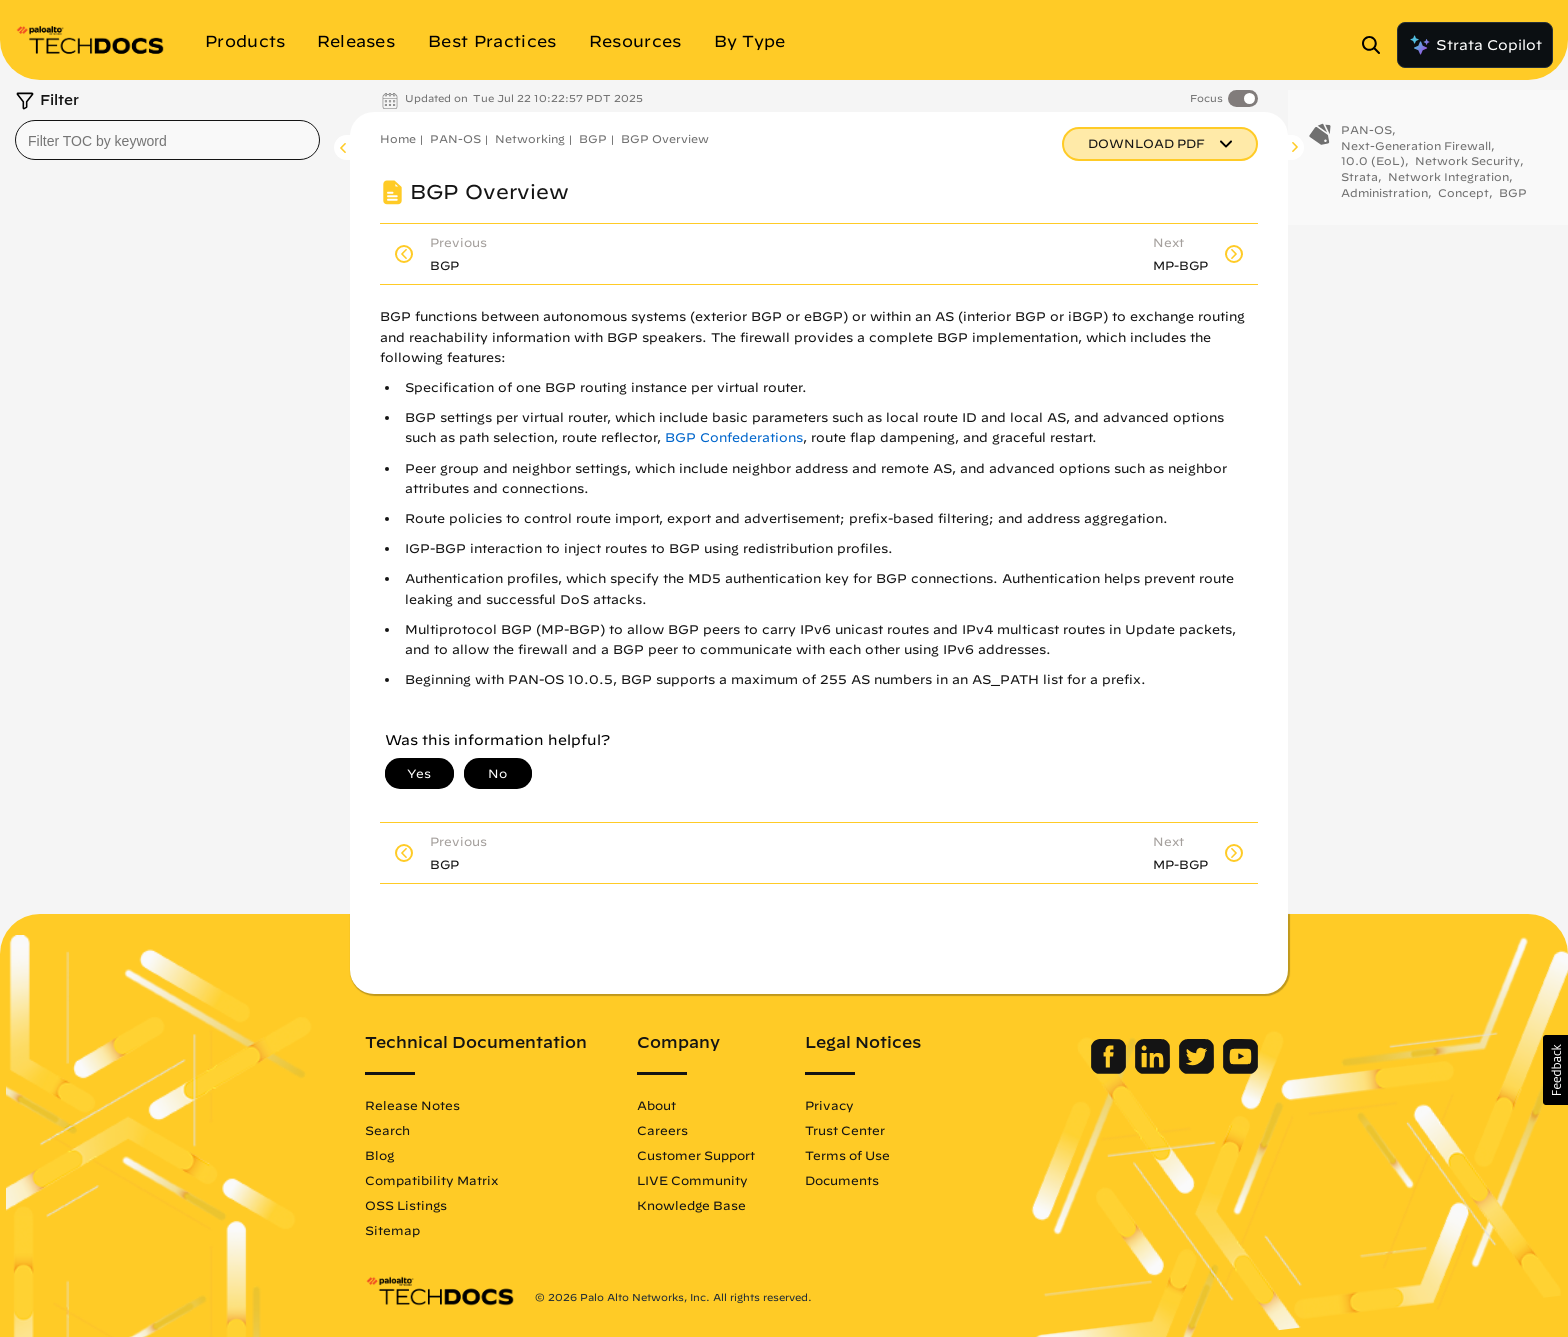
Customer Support (696, 1155)
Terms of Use (847, 1155)
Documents (842, 1180)
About (656, 1105)
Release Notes (412, 1105)
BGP (593, 138)
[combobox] (167, 140)
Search (387, 1130)
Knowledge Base (691, 1205)
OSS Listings (406, 1205)
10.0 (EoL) (1373, 168)
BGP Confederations (734, 437)
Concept (1463, 200)
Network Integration (1448, 184)
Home (398, 138)
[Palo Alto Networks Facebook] (1110, 1069)
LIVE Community (692, 1180)
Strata (1359, 184)
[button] (1555, 1070)
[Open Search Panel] (1377, 45)
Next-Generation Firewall (1416, 153)
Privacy (829, 1105)
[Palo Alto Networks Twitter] (1198, 1069)
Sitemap (392, 1230)
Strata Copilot (1475, 45)
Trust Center (845, 1130)
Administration (1384, 200)
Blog (379, 1155)
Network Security (1467, 168)
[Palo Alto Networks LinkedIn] (1154, 1069)
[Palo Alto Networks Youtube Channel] (1240, 1069)
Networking (530, 138)
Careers (662, 1130)
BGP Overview (665, 138)
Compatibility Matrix (431, 1180)
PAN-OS (455, 138)
